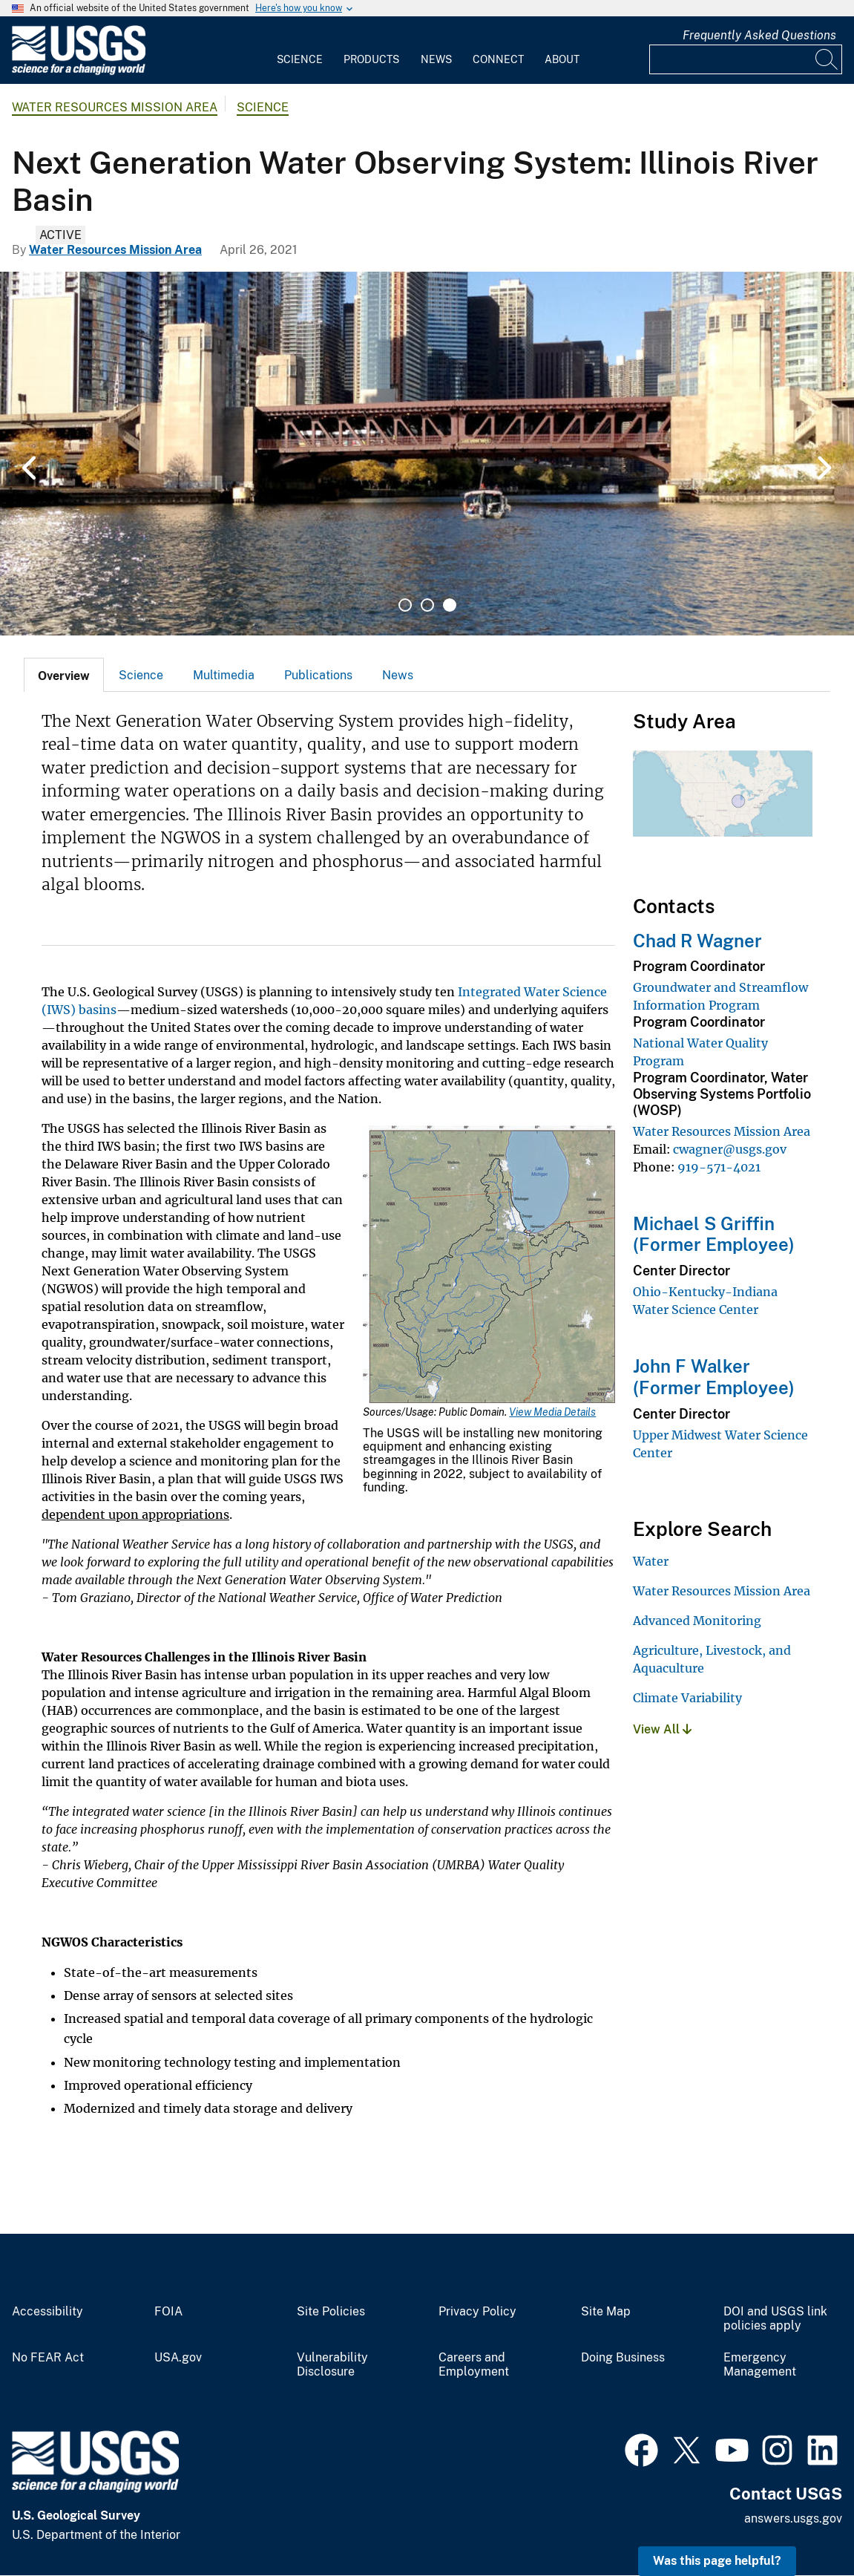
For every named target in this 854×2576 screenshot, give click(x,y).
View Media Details (552, 1412)
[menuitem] (299, 50)
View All (662, 1729)
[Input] (745, 59)
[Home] (78, 72)
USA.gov (178, 2357)
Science (300, 59)
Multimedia (223, 675)
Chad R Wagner (697, 940)
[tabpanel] (427, 453)
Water (651, 1561)
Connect (498, 59)
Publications (318, 675)
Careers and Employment (474, 2365)
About (562, 59)
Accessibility (47, 2311)
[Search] (827, 59)
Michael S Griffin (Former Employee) (714, 1234)
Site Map (606, 2311)
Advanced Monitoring (697, 1620)
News (436, 59)
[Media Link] (489, 1265)
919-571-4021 (719, 1167)
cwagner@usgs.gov (729, 1149)
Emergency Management (759, 2365)
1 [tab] (405, 605)
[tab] (64, 675)
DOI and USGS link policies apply (775, 2319)
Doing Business (623, 2357)
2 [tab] (427, 605)
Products (371, 59)
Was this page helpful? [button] (717, 2561)
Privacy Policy (477, 2311)
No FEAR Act (48, 2357)
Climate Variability (687, 1697)
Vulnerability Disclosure (332, 2365)
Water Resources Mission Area (114, 107)
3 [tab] (449, 605)
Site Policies (331, 2311)
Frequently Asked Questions (759, 35)
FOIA (168, 2311)
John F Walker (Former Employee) (714, 1377)
